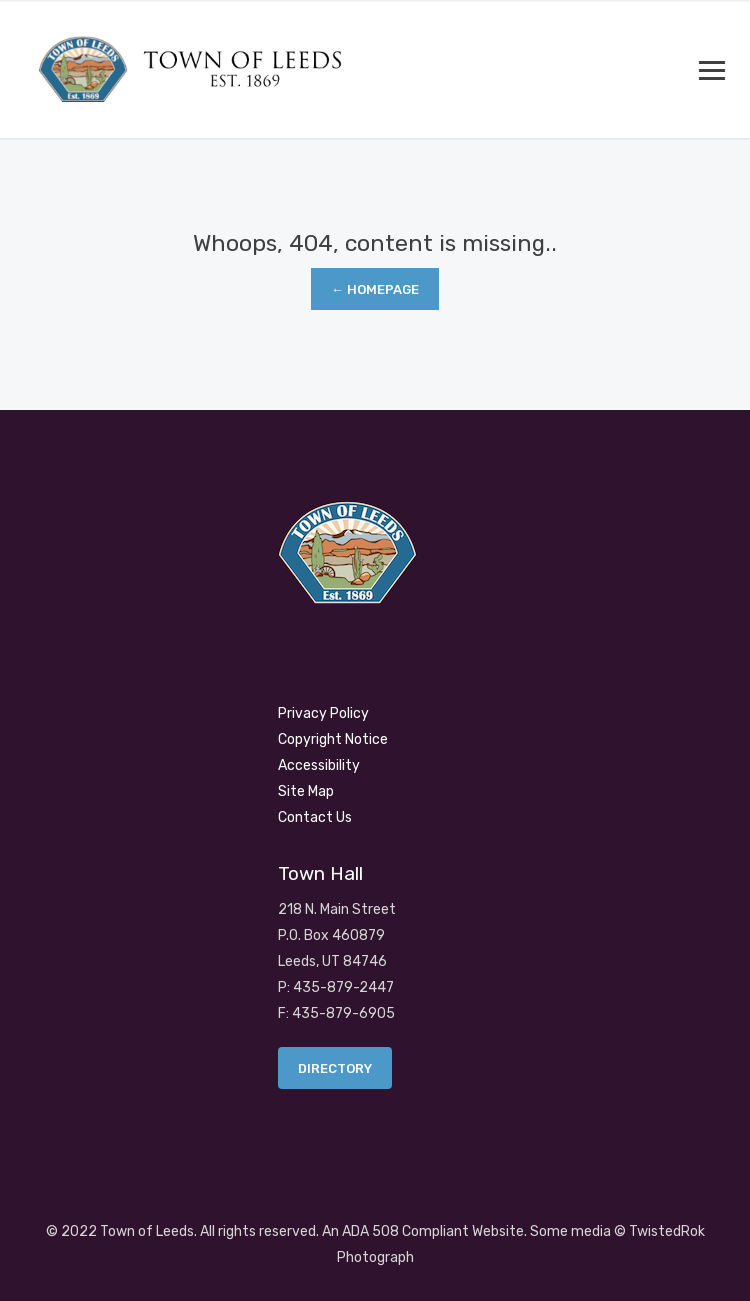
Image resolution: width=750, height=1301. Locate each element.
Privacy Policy (323, 713)
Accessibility (319, 765)
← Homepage (375, 289)
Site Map (306, 791)
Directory (335, 1068)
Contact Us (315, 817)
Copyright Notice (333, 739)
